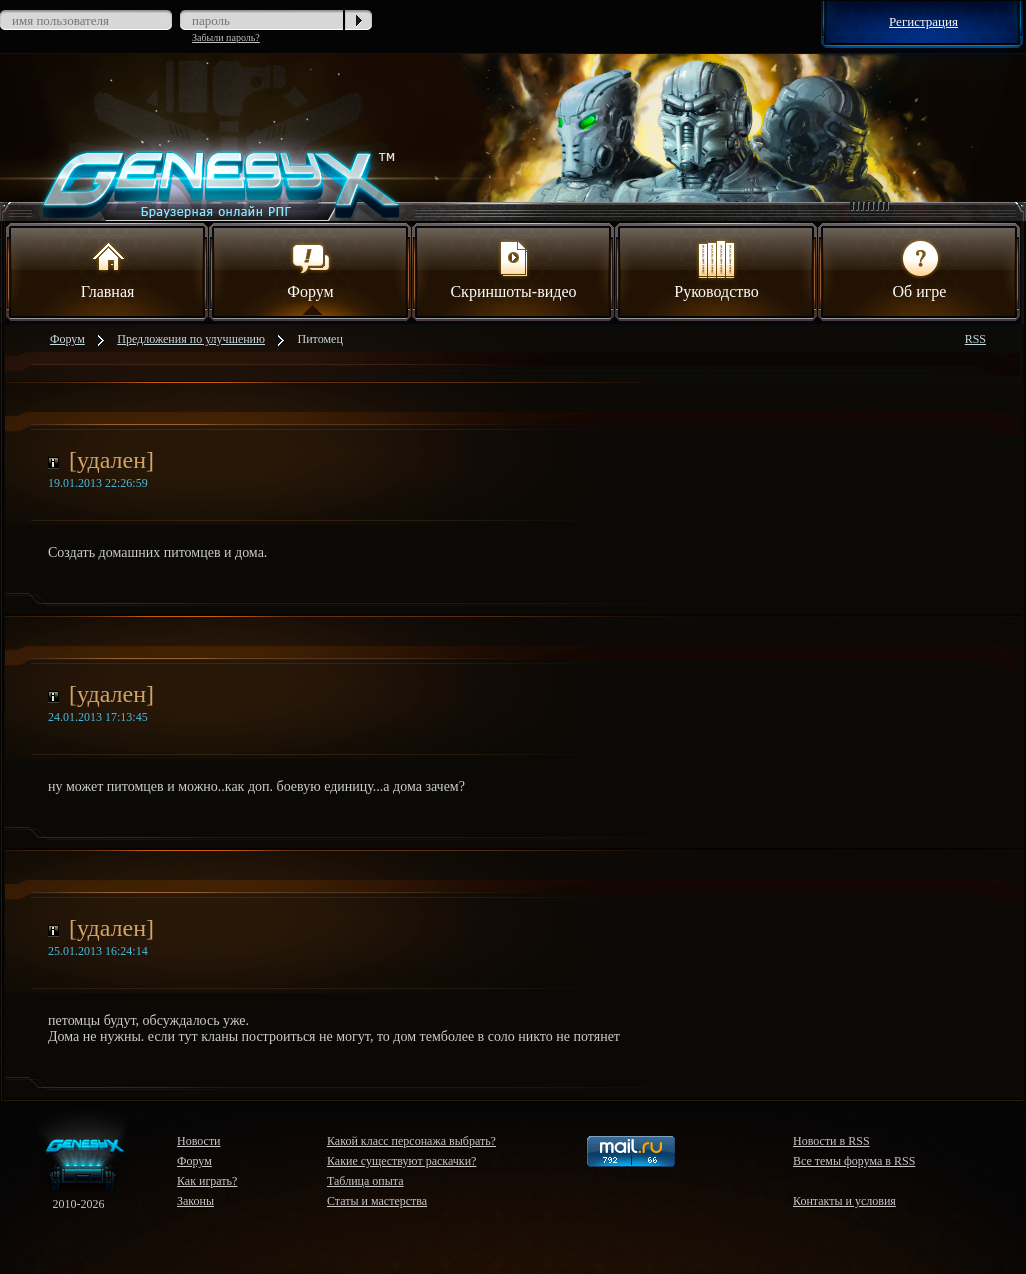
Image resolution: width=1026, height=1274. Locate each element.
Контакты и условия (844, 1201)
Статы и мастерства (377, 1201)
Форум (310, 268)
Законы (195, 1201)
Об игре (920, 268)
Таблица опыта (365, 1181)
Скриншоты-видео (513, 268)
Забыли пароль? (226, 37)
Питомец (320, 339)
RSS (975, 339)
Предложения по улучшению (191, 339)
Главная (108, 268)
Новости (199, 1141)
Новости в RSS (831, 1141)
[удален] (111, 460)
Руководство (716, 268)
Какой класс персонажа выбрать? (411, 1141)
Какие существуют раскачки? (401, 1161)
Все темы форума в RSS (854, 1161)
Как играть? (207, 1181)
